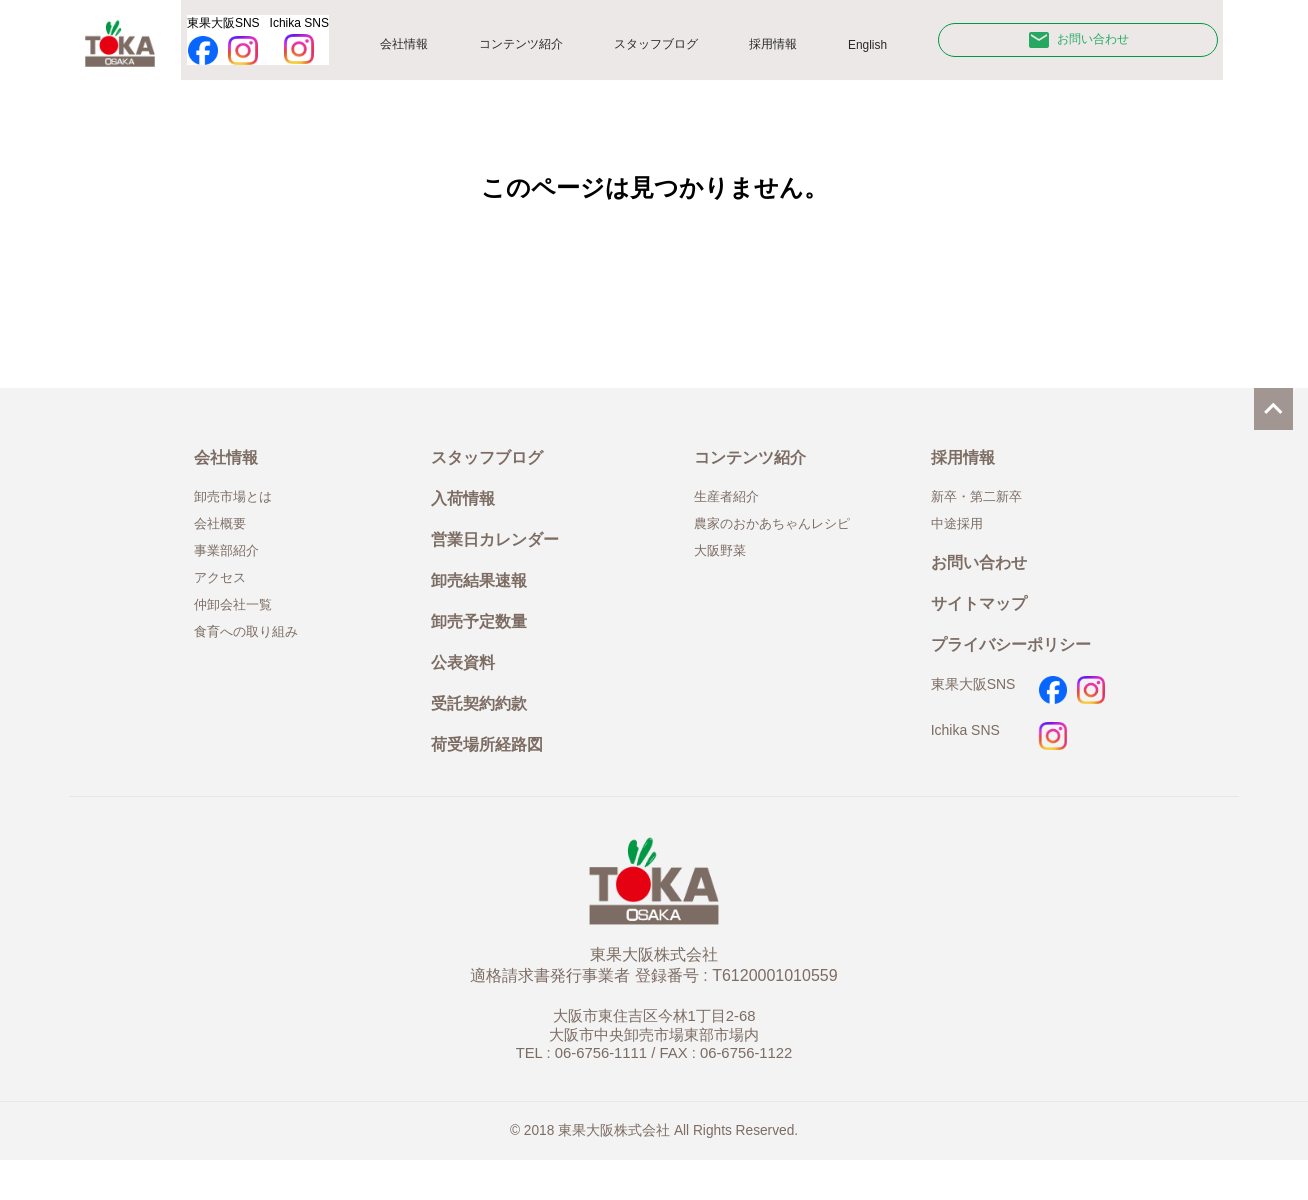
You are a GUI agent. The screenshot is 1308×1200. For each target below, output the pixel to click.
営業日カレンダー (503, 558)
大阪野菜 (724, 568)
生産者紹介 (731, 510)
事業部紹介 (231, 568)
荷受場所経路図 (494, 783)
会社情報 (411, 48)
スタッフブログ (669, 48)
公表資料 (467, 693)
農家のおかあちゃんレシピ (784, 539)
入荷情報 (467, 513)
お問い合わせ (1084, 44)
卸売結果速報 (485, 603)
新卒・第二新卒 (983, 510)
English (881, 49)
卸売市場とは (239, 510)
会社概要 (224, 539)
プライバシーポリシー (1021, 671)
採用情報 (788, 48)
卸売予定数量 (485, 648)
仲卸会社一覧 (239, 626)
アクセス (224, 597)
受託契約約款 (485, 738)
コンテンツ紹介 (529, 48)
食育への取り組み (254, 655)
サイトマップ (985, 626)
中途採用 (961, 539)
